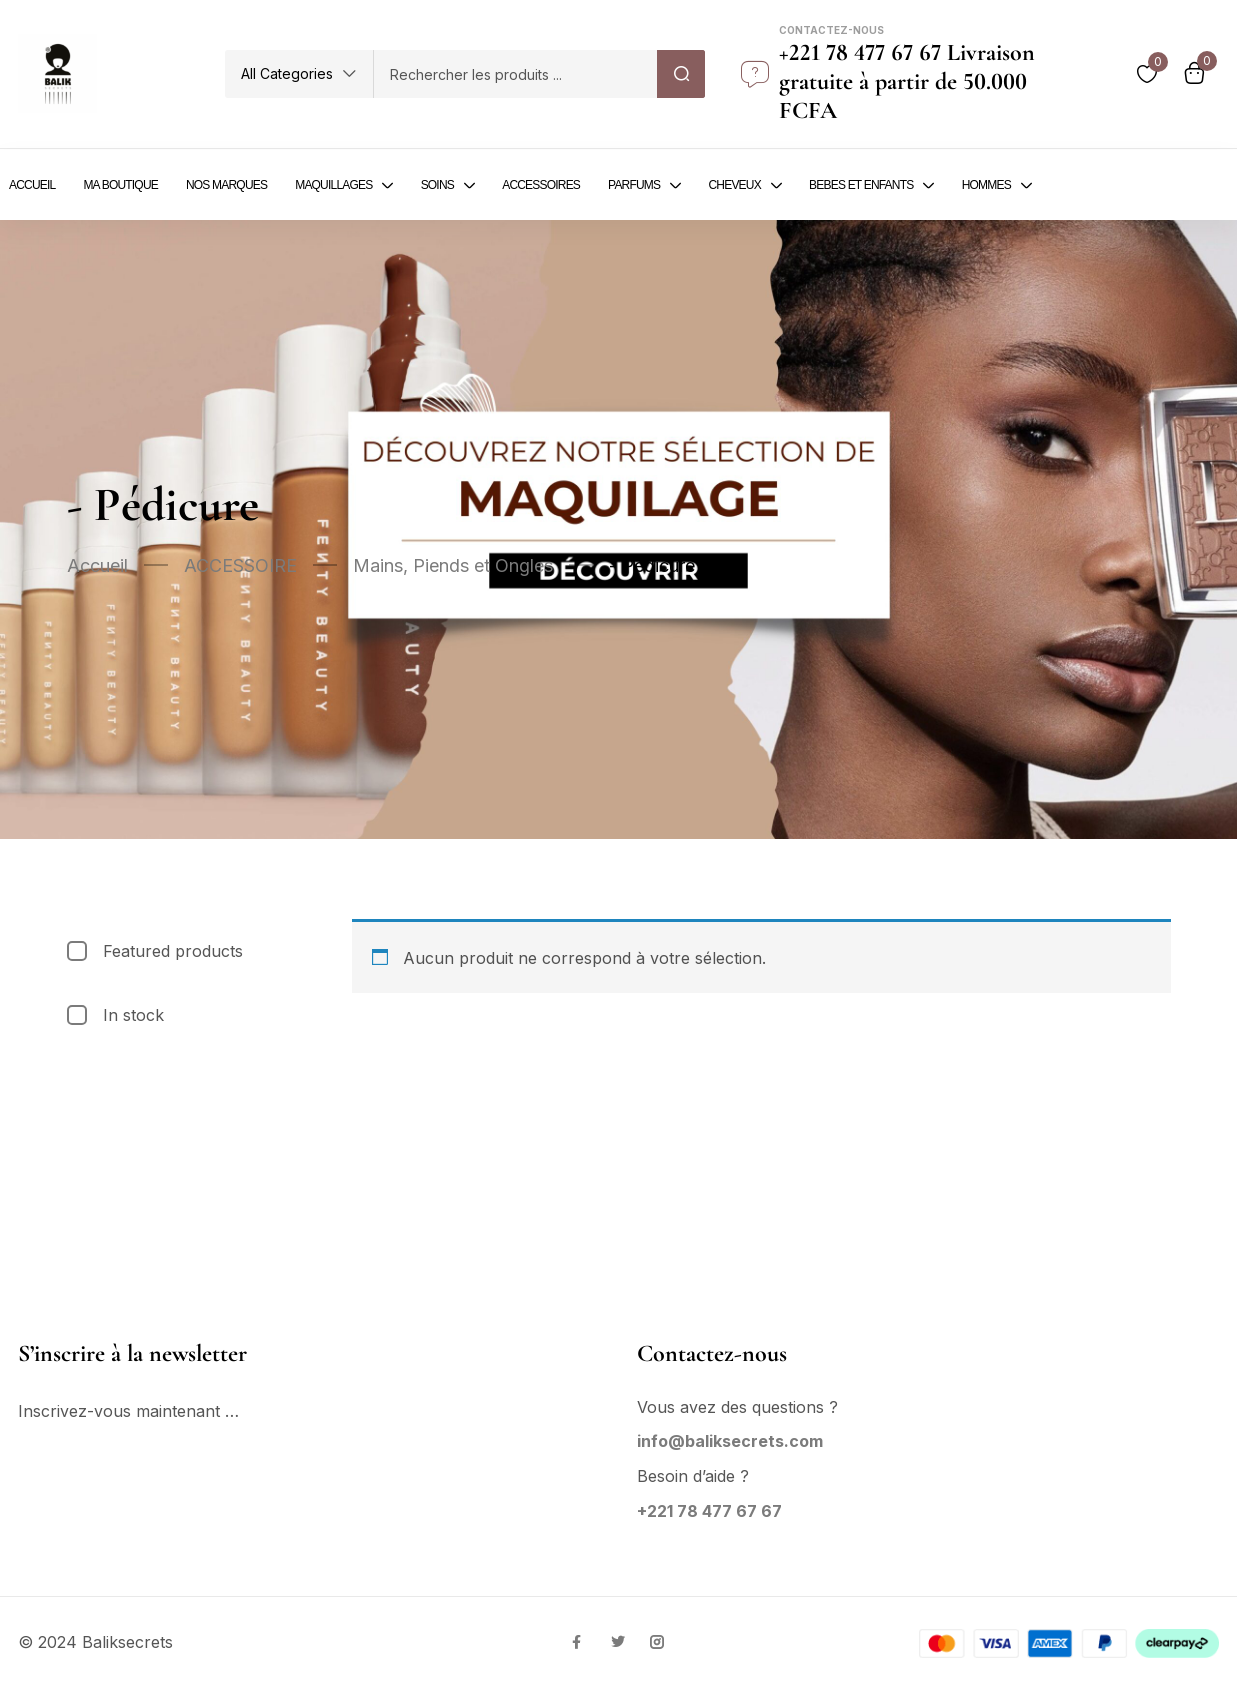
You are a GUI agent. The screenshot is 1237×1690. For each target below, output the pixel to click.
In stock (133, 1015)
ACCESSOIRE (240, 565)
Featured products (173, 951)
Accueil (97, 565)
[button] (299, 74)
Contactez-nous (831, 30)
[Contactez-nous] (755, 74)
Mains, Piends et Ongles (453, 565)
